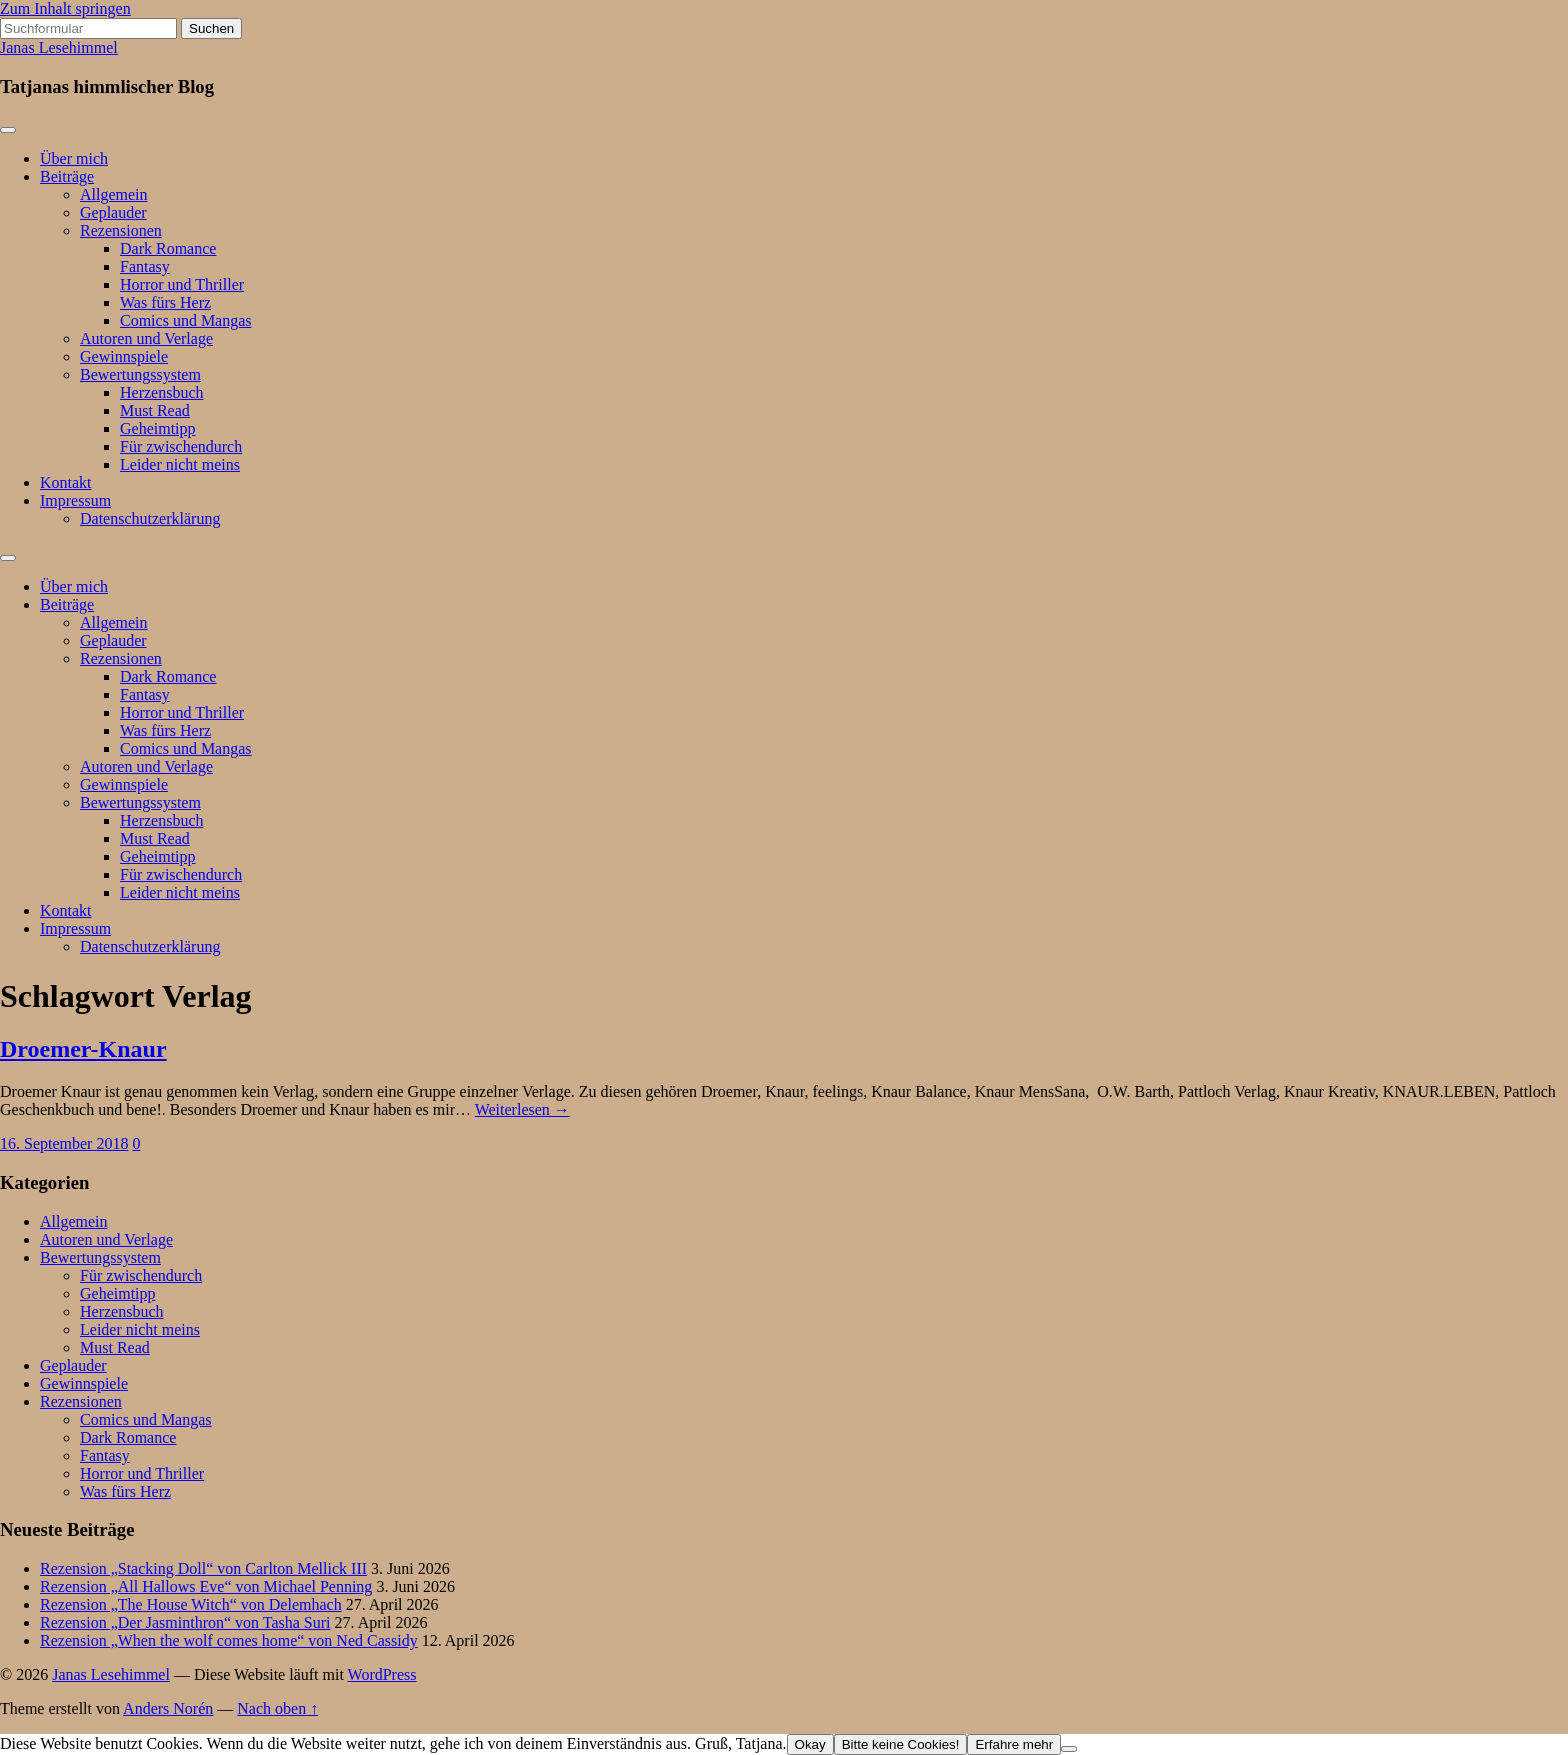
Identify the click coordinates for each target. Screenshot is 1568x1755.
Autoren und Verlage (146, 338)
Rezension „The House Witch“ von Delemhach (191, 1604)
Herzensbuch (162, 392)
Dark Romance (168, 248)
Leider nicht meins (180, 464)
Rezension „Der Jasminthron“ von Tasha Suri (185, 1622)
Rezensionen (121, 230)
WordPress (382, 1674)
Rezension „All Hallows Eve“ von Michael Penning (206, 1586)
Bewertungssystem (140, 374)
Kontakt (66, 482)
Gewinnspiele (124, 356)
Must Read (155, 410)
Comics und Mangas (186, 320)
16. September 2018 (64, 1143)
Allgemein (114, 194)
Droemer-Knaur (83, 1049)
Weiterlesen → (522, 1109)
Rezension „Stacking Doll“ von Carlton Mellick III (203, 1568)
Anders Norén (168, 1708)
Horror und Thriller (182, 284)
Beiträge (67, 176)
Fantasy (145, 266)
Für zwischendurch (181, 446)
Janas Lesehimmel (59, 47)
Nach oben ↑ (277, 1708)
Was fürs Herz (165, 302)
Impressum (75, 500)
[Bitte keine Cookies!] (1069, 1749)
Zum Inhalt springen (65, 8)
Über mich (74, 158)
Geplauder (113, 212)
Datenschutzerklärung (150, 518)
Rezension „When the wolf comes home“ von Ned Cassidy (229, 1640)
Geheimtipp (158, 428)
